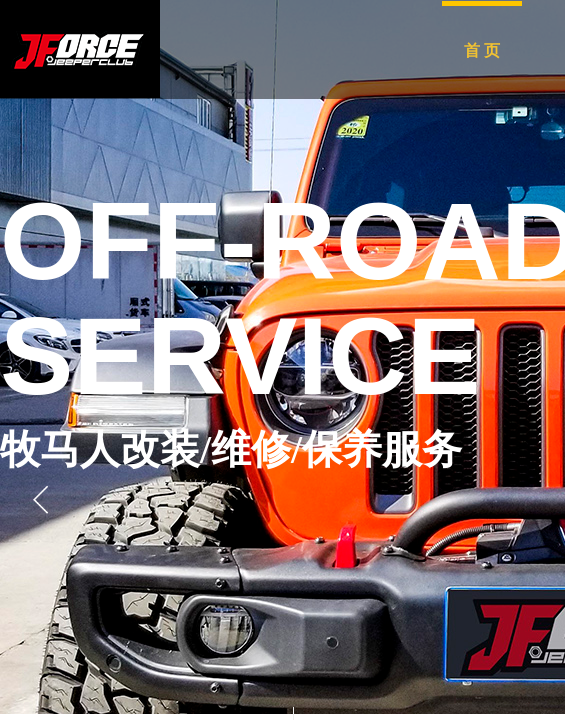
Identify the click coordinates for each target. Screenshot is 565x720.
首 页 (482, 50)
